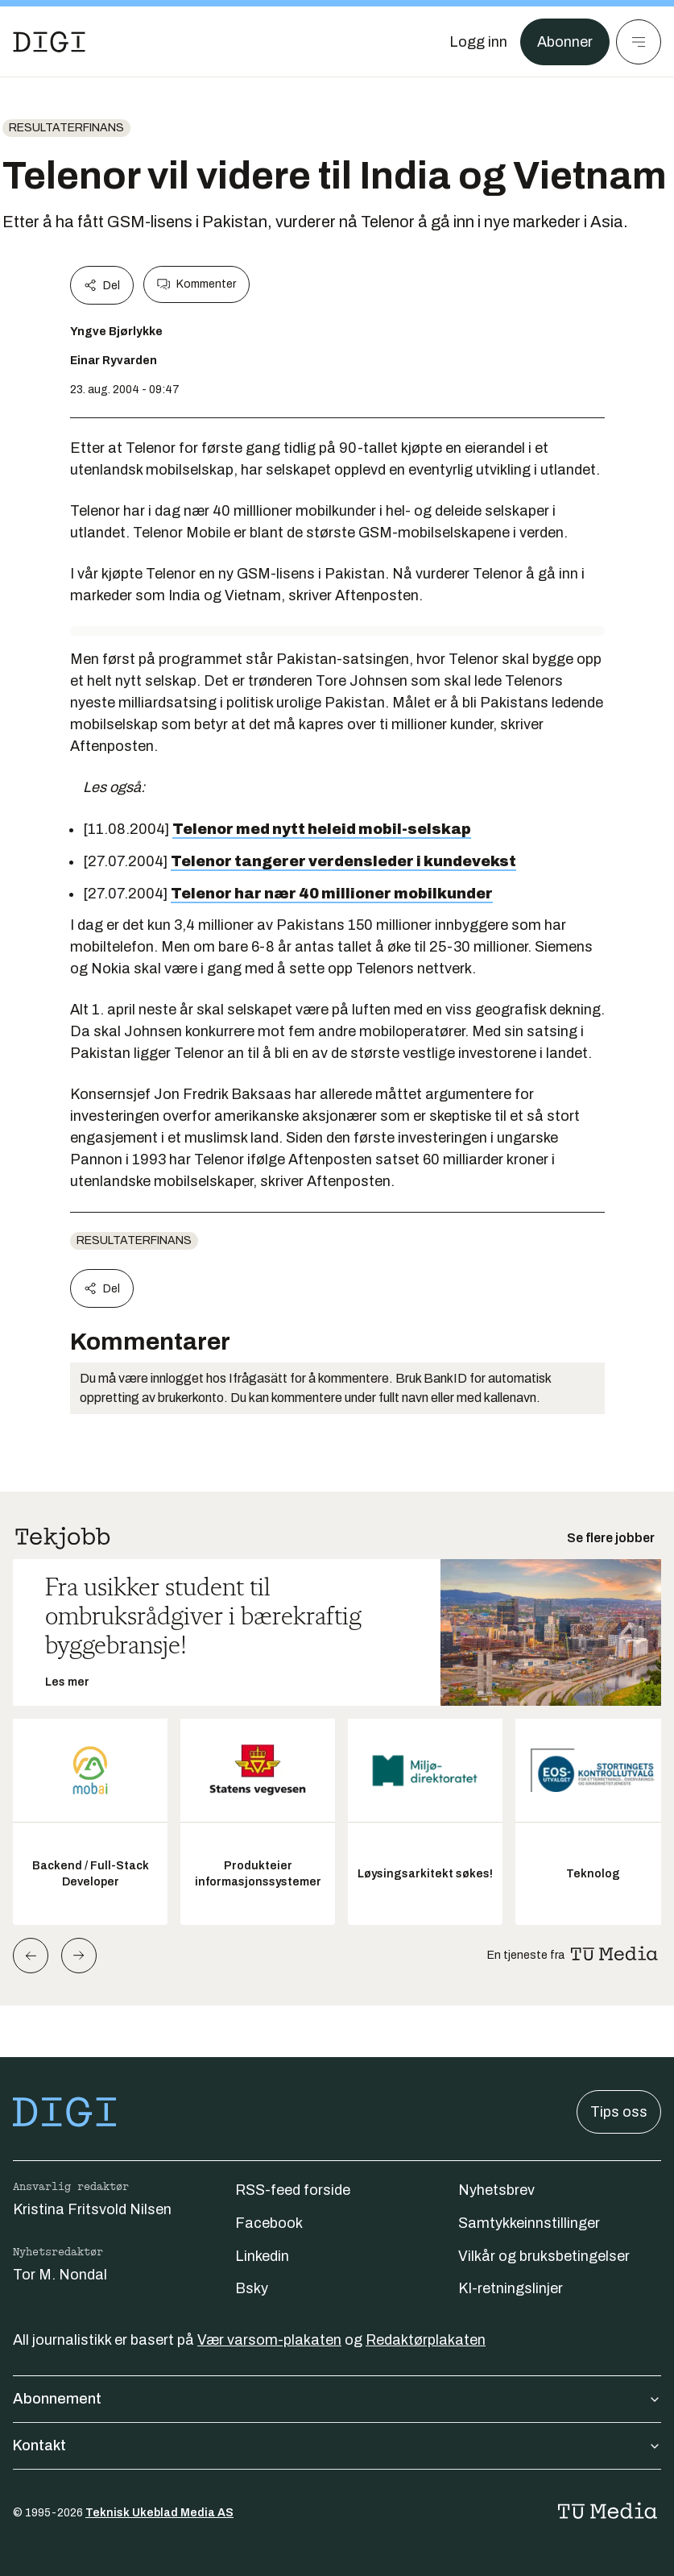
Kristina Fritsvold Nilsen (92, 2209)
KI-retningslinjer (510, 2288)
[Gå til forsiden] (49, 42)
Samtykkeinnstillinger (529, 2223)
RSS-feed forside (292, 2190)
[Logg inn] (478, 42)
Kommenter (196, 284)
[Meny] (638, 41)
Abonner (565, 42)
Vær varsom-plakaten (269, 2340)
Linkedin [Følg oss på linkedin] (262, 2256)
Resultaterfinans (66, 128)
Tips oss (618, 2112)
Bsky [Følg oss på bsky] (251, 2288)
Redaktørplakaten (426, 2340)
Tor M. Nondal (60, 2275)
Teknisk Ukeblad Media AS (159, 2513)
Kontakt (337, 2445)
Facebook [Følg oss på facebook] (269, 2223)
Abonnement (337, 2399)
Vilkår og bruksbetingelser (544, 2256)
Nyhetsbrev (496, 2190)
